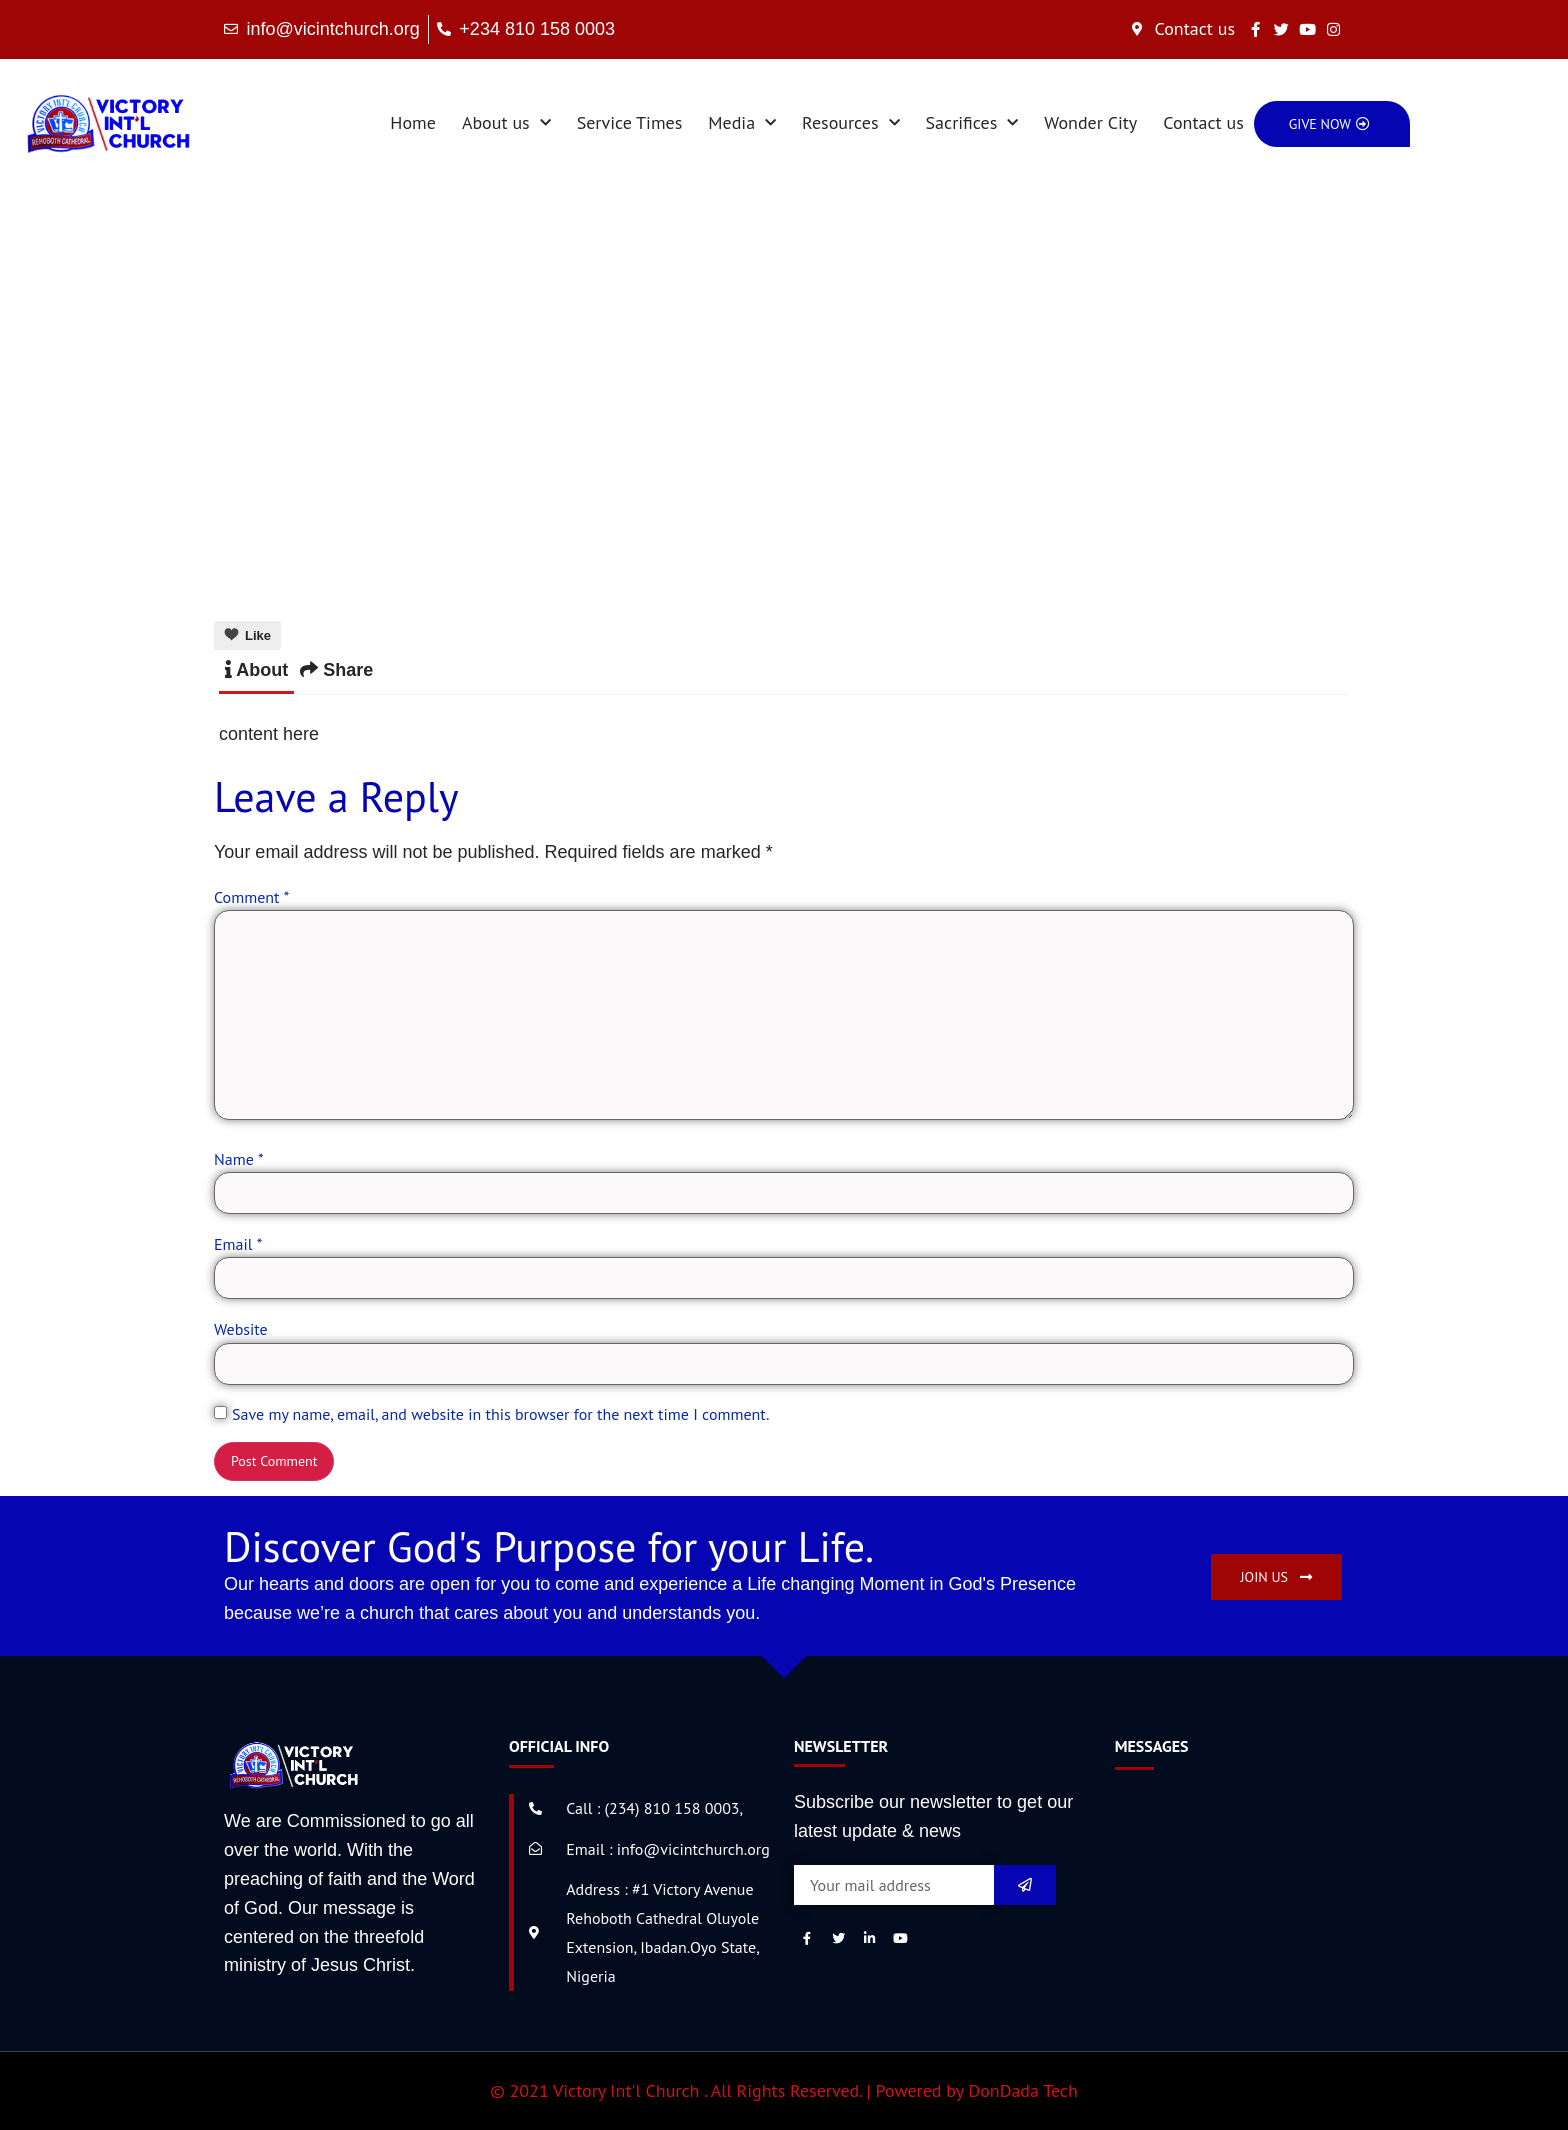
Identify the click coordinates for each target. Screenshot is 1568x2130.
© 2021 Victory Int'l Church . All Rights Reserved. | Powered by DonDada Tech (784, 2090)
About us (506, 123)
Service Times (630, 122)
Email (238, 1244)
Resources (850, 123)
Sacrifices (972, 123)
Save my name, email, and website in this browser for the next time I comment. (500, 1414)
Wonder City (1090, 122)
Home (413, 122)
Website (241, 1329)
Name (239, 1159)
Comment (251, 897)
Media (742, 123)
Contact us (1203, 122)
